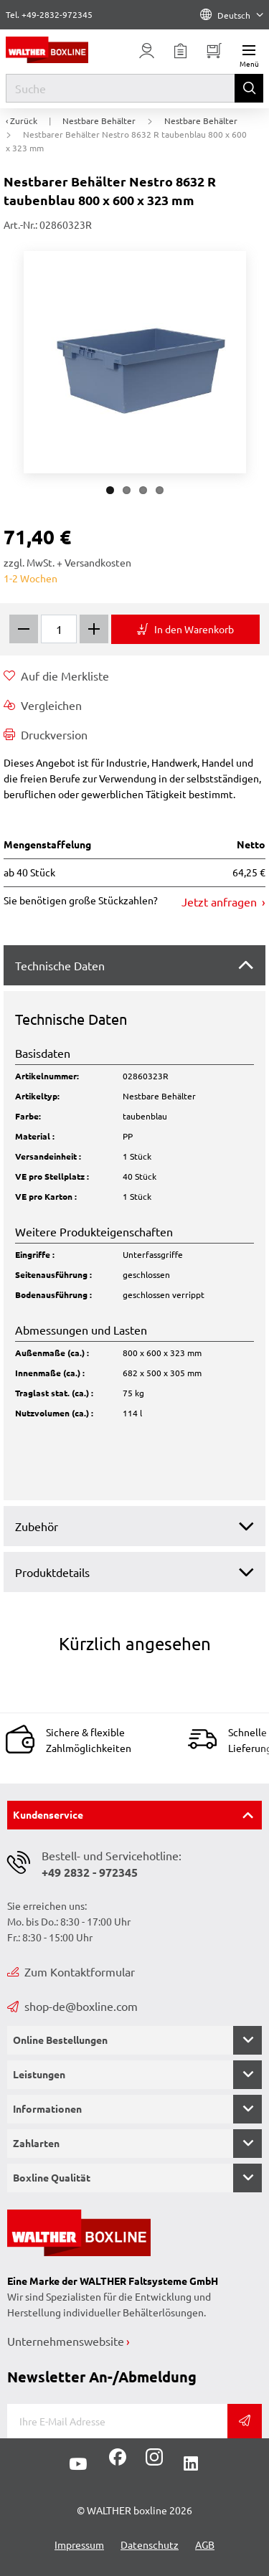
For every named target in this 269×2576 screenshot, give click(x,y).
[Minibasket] (214, 51)
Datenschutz (150, 2544)
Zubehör (36, 1526)
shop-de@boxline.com (72, 2006)
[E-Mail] (117, 2421)
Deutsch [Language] (231, 15)
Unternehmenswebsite (65, 2341)
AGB (204, 2544)
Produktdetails (52, 1572)
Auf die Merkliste (56, 675)
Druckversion (46, 734)
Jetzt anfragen (220, 901)
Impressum (79, 2544)
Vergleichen (43, 705)
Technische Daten (60, 965)
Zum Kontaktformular (71, 1971)
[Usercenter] (147, 51)
